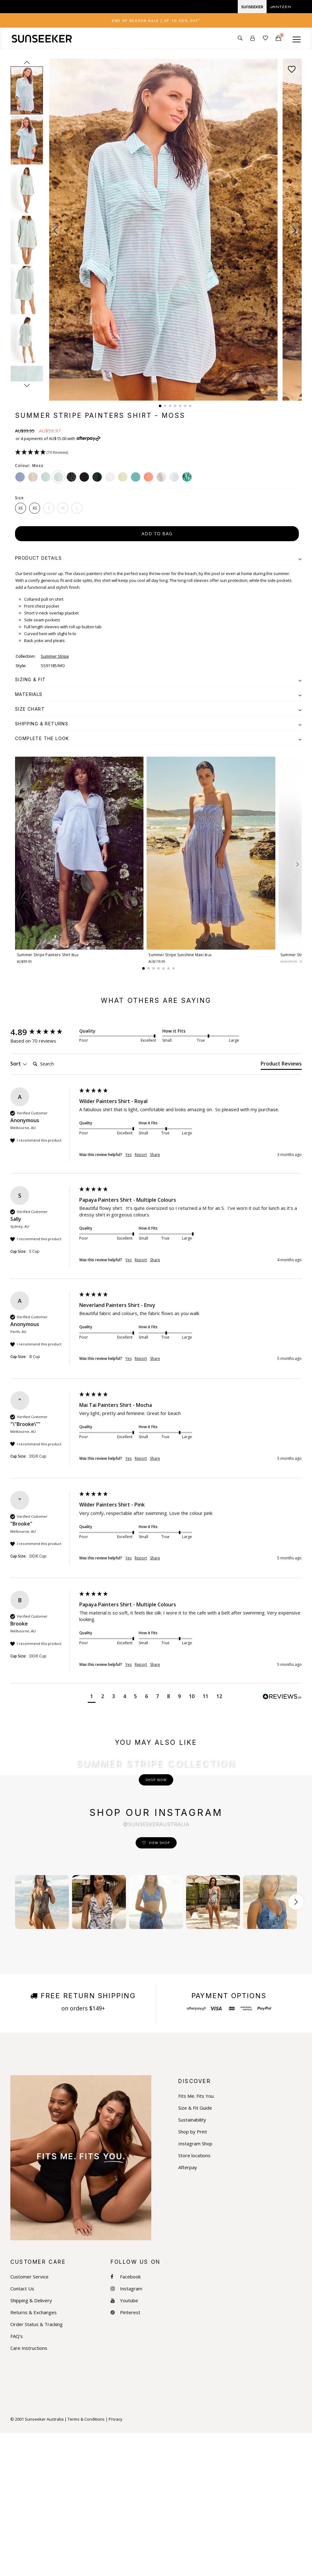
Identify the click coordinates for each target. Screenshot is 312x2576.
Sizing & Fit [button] (158, 679)
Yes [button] (128, 1154)
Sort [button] (18, 1063)
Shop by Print (192, 2274)
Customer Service (29, 2419)
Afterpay (187, 2310)
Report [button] (141, 1154)
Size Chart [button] (158, 709)
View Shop (159, 1985)
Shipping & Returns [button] (158, 723)
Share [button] (155, 1154)
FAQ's (16, 2479)
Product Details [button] (158, 558)
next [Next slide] (27, 385)
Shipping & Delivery (31, 2443)
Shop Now (156, 1851)
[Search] (55, 1064)
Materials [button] (158, 694)
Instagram (126, 2431)
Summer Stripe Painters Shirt (47, 955)
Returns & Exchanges (33, 2455)
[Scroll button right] (295, 2044)
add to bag (157, 533)
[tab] (156, 20)
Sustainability (192, 2262)
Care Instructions (28, 2491)
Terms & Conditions (86, 2562)
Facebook (126, 2419)
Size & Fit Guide (195, 2250)
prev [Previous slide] (27, 62)
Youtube (124, 2443)
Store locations (194, 2298)
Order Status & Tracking (36, 2467)
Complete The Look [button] (158, 738)
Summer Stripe (55, 656)
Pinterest (125, 2455)
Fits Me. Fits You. (196, 2239)
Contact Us (22, 2431)
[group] (43, 1032)
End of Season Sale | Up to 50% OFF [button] (156, 20)
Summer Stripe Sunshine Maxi (179, 955)
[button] (55, 230)
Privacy (115, 2562)
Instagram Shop (195, 2286)
